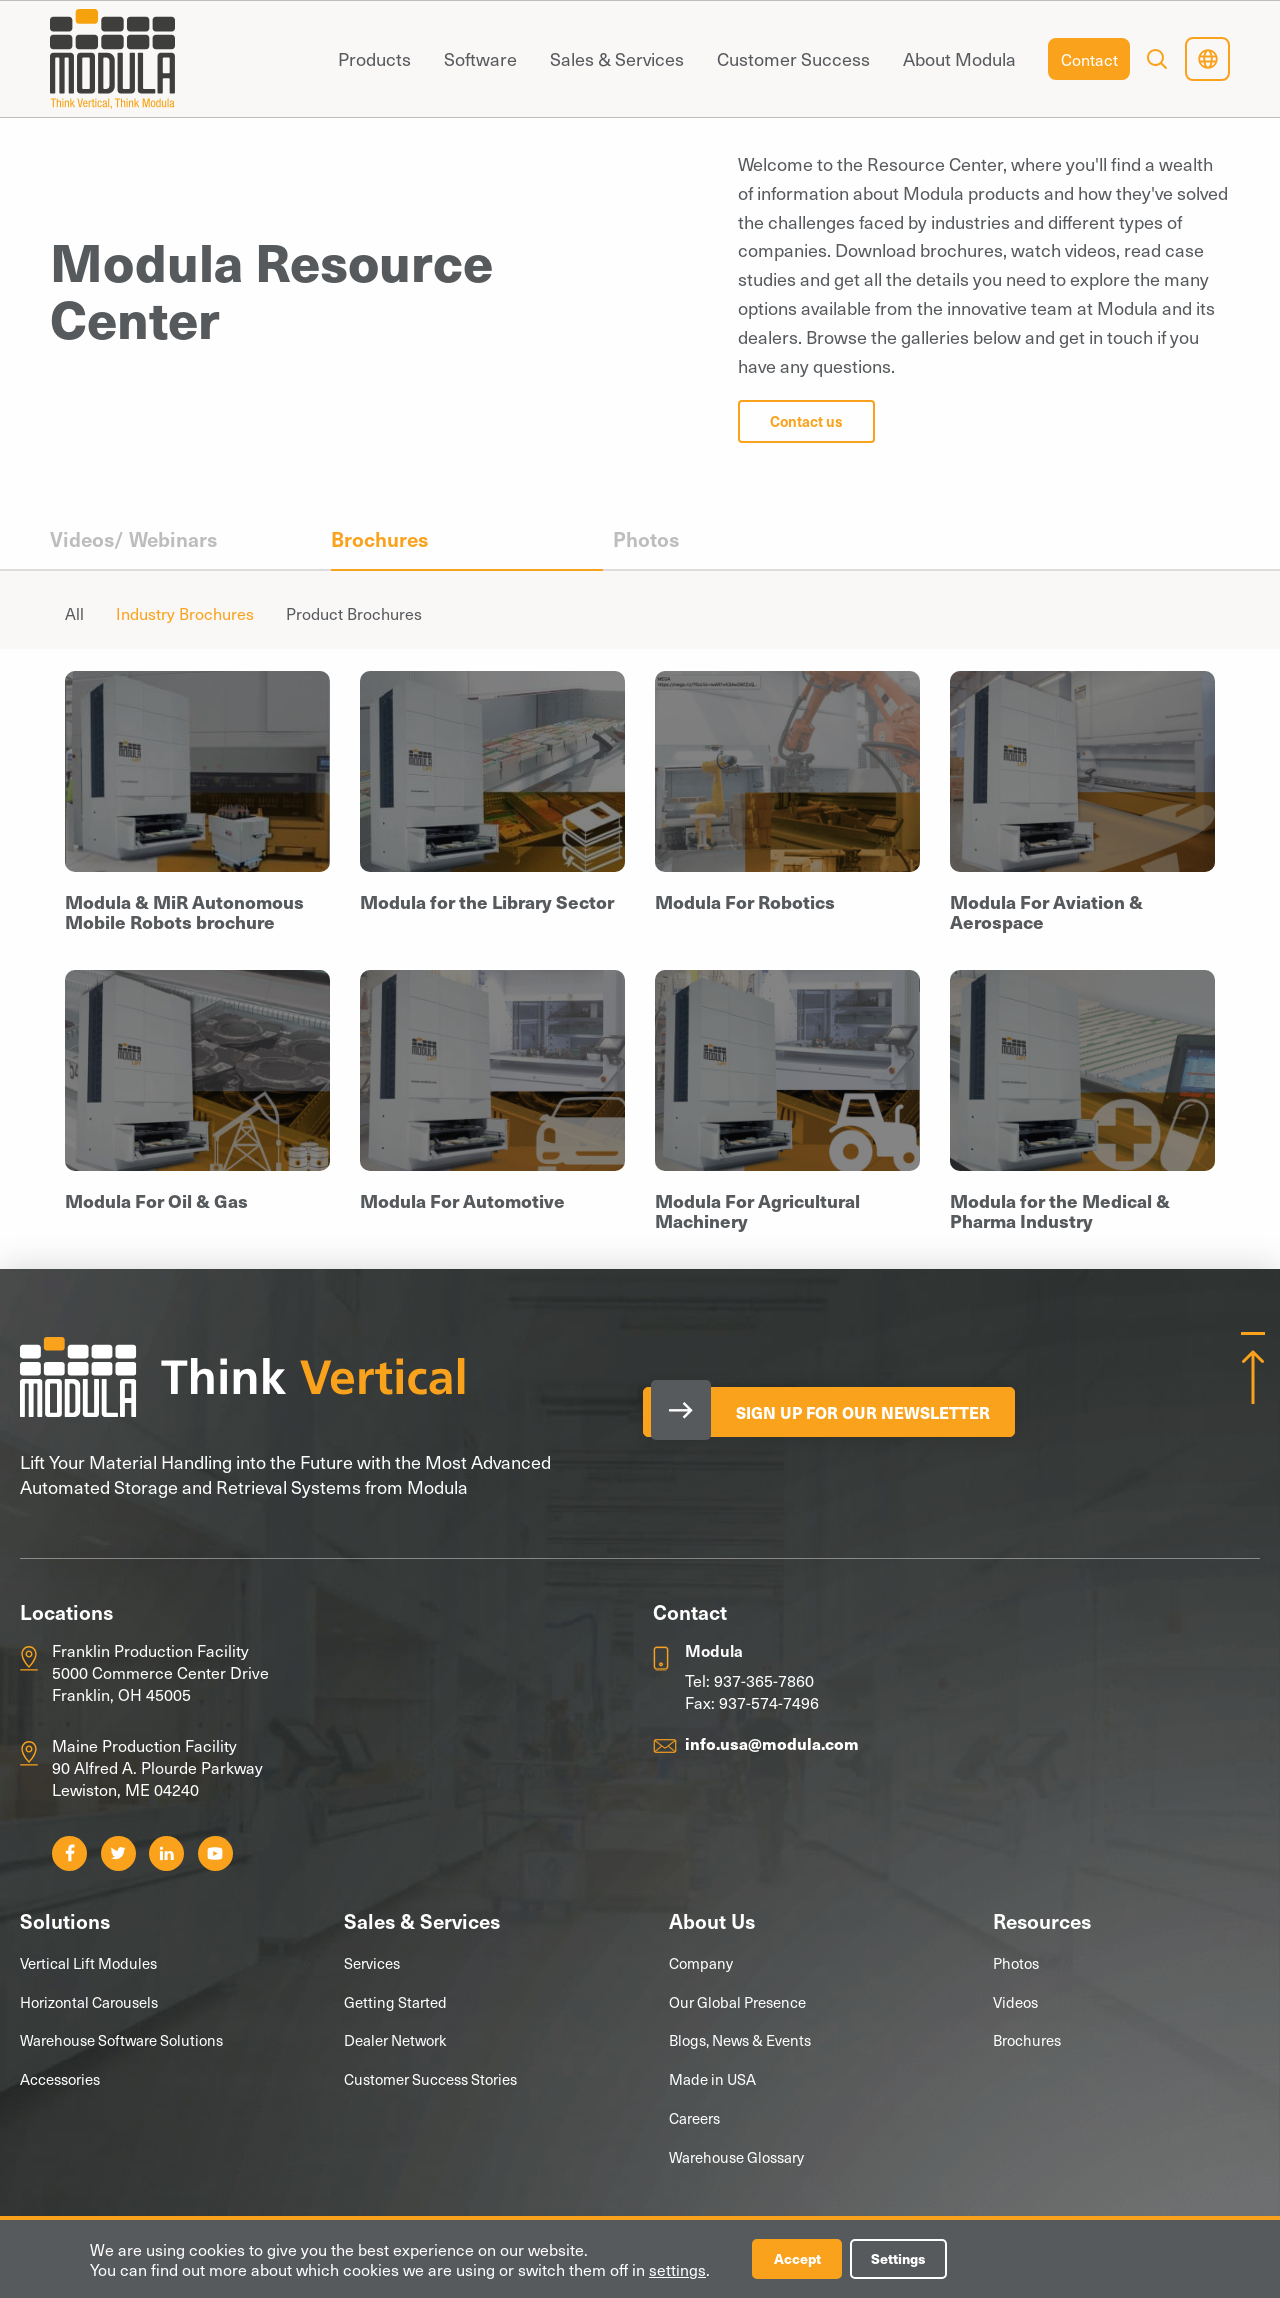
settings (677, 2269)
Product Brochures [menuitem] (354, 613)
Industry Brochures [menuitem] (185, 613)
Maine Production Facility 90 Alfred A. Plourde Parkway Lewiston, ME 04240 (157, 1767)
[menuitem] (374, 59)
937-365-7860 (764, 1680)
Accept (798, 2258)
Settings (902, 2258)
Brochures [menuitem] (379, 539)
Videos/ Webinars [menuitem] (133, 539)
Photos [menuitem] (646, 539)
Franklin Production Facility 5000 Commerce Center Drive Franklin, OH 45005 (160, 1672)
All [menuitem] (74, 613)
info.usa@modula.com (772, 1743)
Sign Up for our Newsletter (867, 1412)
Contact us (806, 421)
